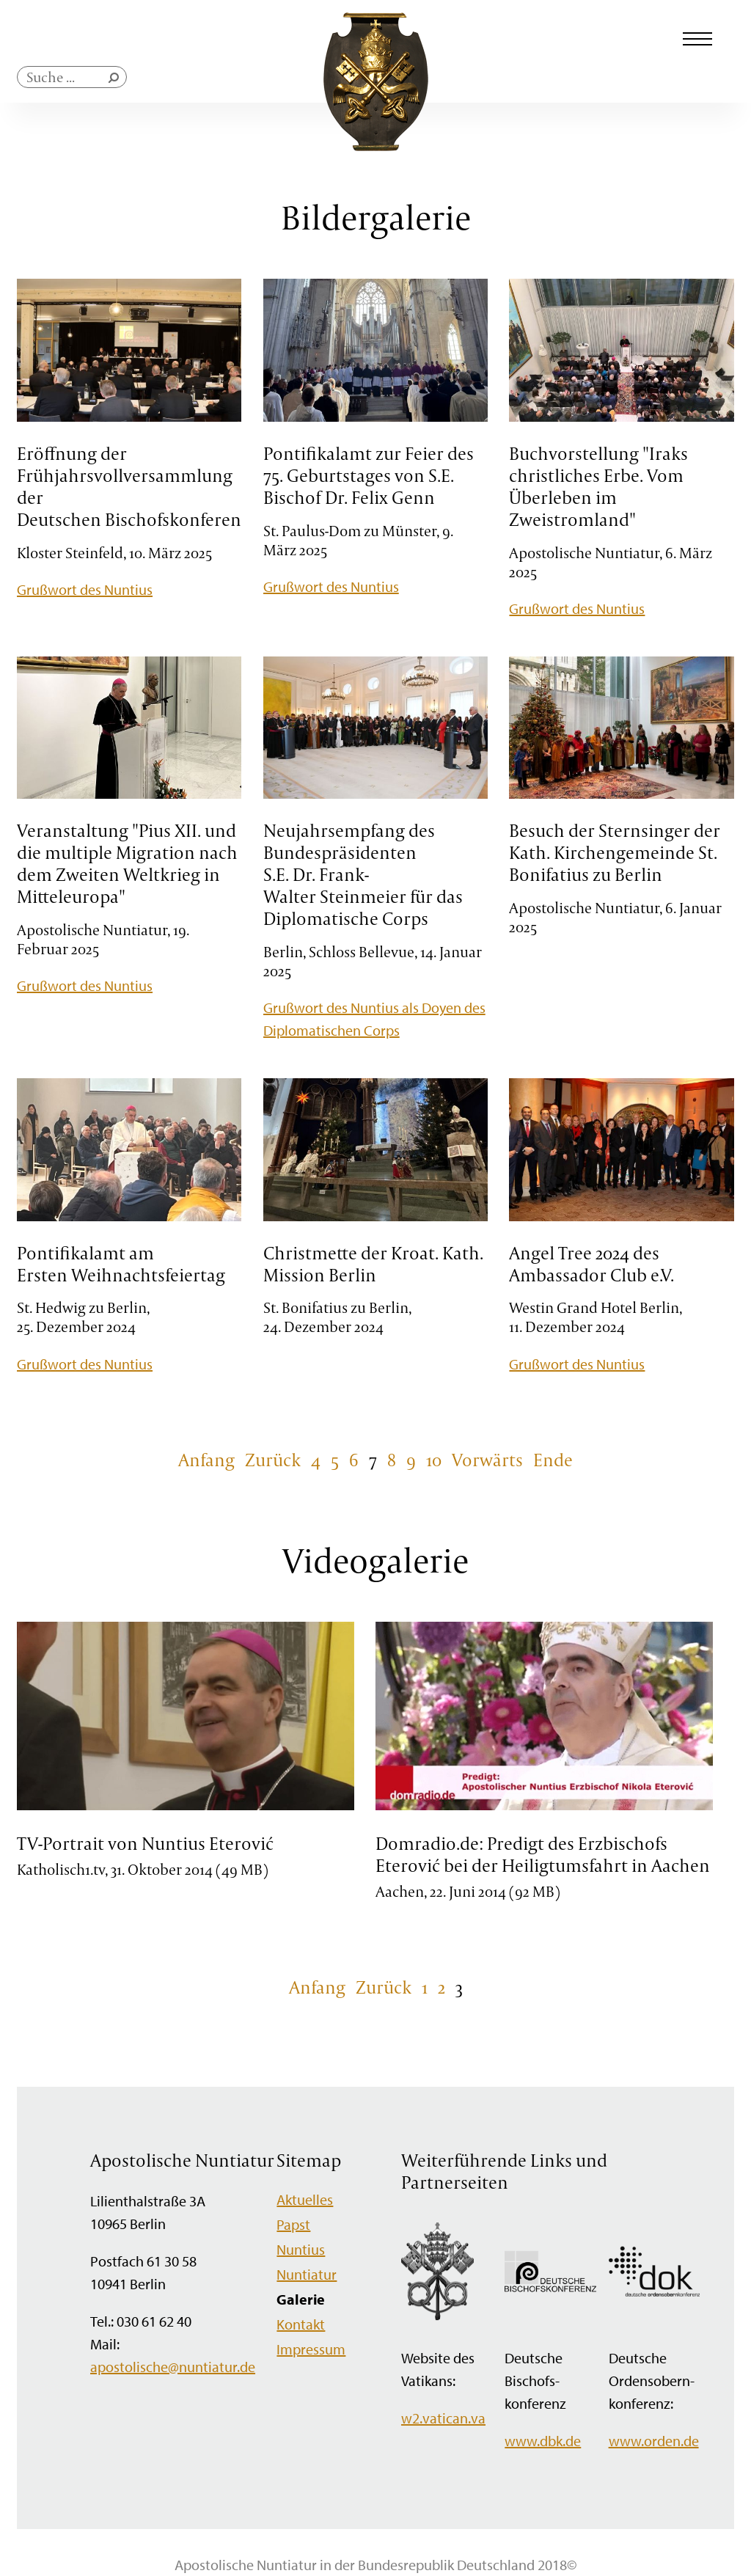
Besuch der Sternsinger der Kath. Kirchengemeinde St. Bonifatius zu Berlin (614, 852)
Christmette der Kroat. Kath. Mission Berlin (373, 1264)
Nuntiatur (306, 2274)
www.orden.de (654, 2441)
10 (434, 1459)
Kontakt (300, 2324)
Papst (293, 2224)
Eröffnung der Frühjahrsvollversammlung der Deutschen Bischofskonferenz (133, 486)
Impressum (310, 2349)
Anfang (206, 1459)
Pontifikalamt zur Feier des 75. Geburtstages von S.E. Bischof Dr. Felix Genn (368, 475)
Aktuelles (304, 2199)
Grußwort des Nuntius (85, 589)
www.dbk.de (543, 2441)
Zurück (273, 1459)
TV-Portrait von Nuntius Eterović (145, 1843)
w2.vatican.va (443, 2418)
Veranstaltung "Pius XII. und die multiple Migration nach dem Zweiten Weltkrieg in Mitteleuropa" (127, 863)
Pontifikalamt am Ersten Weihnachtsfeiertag (121, 1264)
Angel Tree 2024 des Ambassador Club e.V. (591, 1264)
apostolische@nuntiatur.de (172, 2366)
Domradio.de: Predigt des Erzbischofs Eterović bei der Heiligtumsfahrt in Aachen (543, 1854)
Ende (553, 1459)
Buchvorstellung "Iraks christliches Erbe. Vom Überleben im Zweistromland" (598, 486)
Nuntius (300, 2249)
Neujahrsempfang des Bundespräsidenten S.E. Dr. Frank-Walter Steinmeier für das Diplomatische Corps (363, 874)
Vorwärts (487, 1459)
